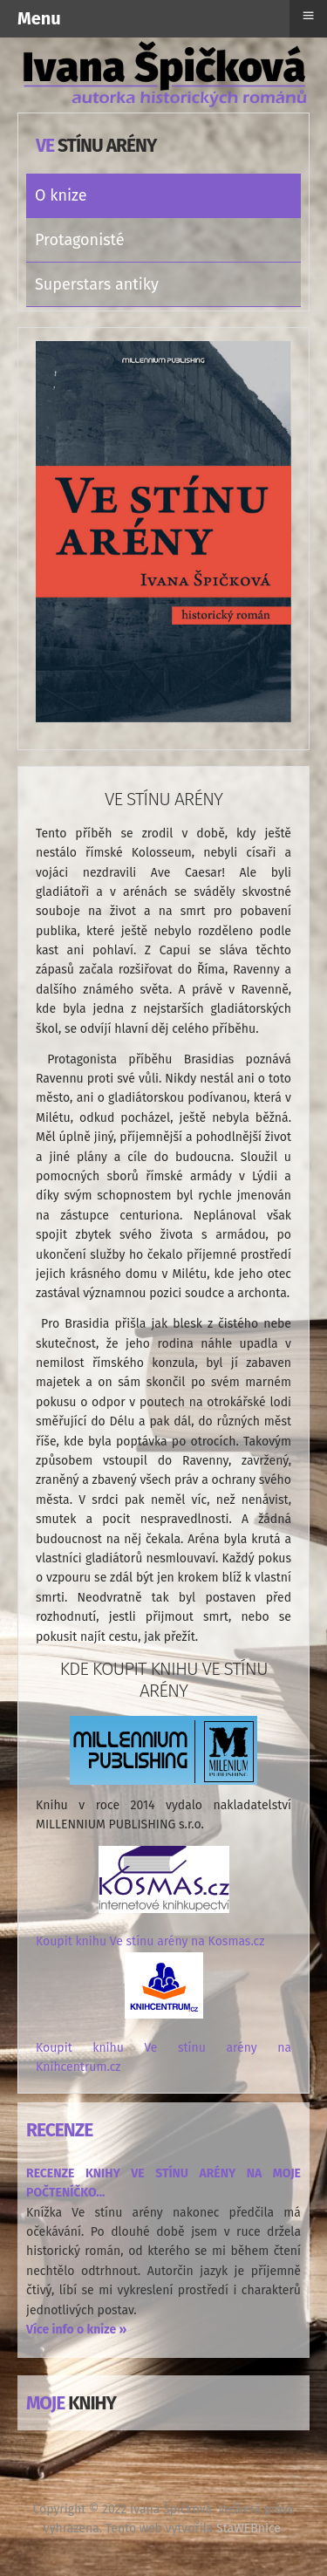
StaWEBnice (248, 2528)
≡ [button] (308, 15)
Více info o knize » (76, 2329)
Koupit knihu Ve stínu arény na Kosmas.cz (150, 1941)
